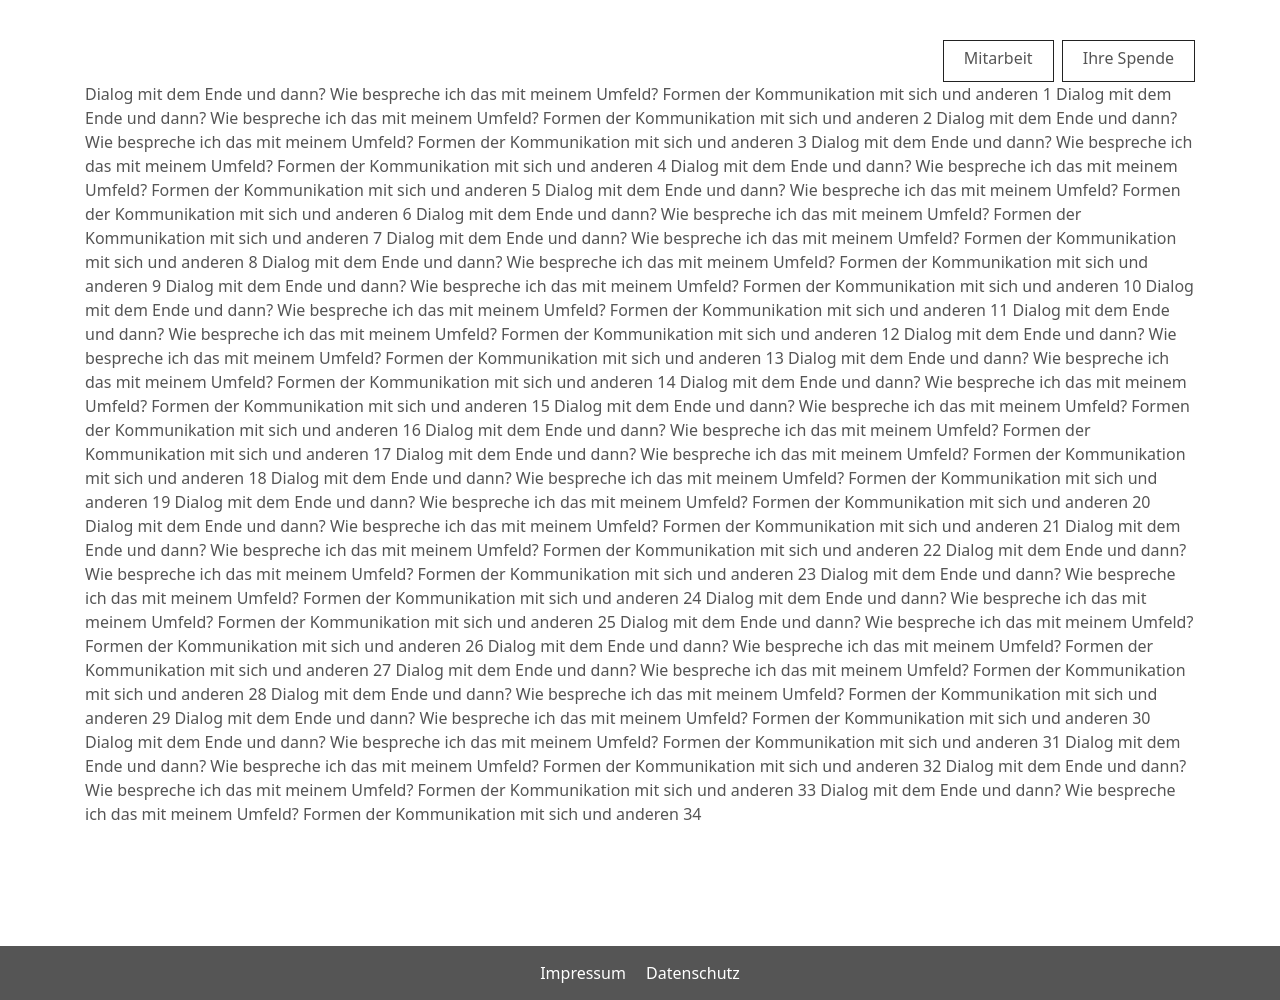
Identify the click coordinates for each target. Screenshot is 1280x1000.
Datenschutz (693, 973)
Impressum (583, 973)
